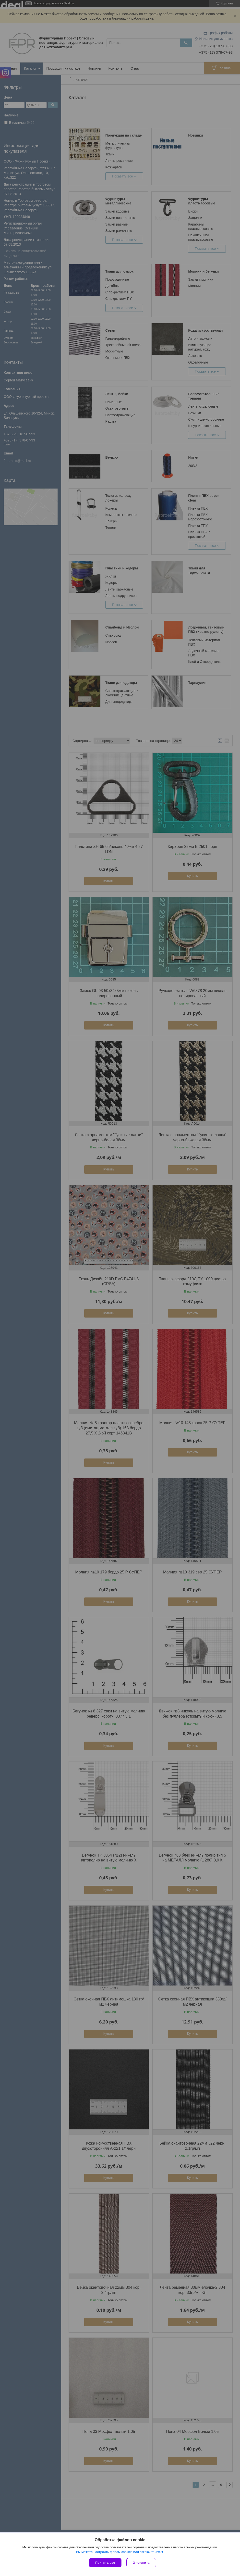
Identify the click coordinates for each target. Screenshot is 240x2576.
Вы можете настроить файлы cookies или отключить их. (118, 2552)
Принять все (105, 2562)
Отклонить (141, 2562)
